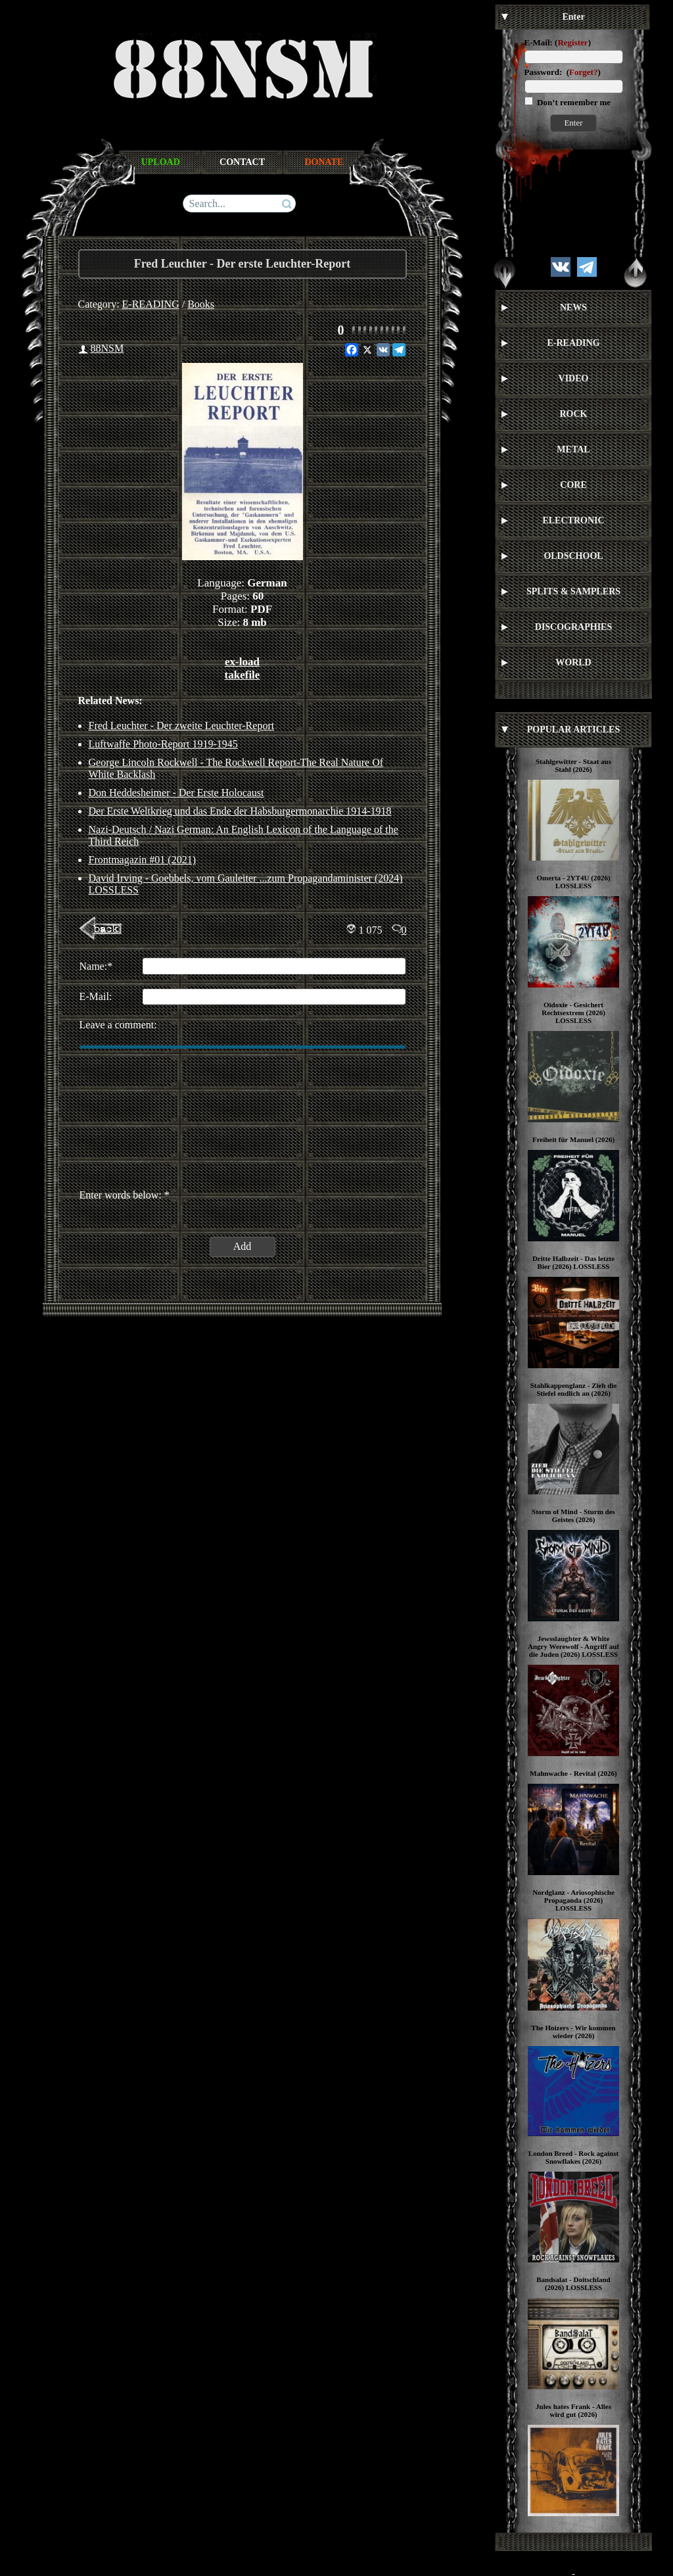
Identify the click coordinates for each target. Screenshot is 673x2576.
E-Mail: (538, 42)
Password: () (562, 72)
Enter (573, 123)
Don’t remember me (573, 102)
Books (200, 304)
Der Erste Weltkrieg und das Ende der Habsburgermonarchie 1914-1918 (240, 811)
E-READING (150, 304)
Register (572, 42)
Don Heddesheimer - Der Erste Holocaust (176, 792)
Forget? (583, 72)
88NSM (107, 348)
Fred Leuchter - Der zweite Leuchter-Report (182, 725)
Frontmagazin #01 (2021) (143, 859)
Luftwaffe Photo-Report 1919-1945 (163, 744)
